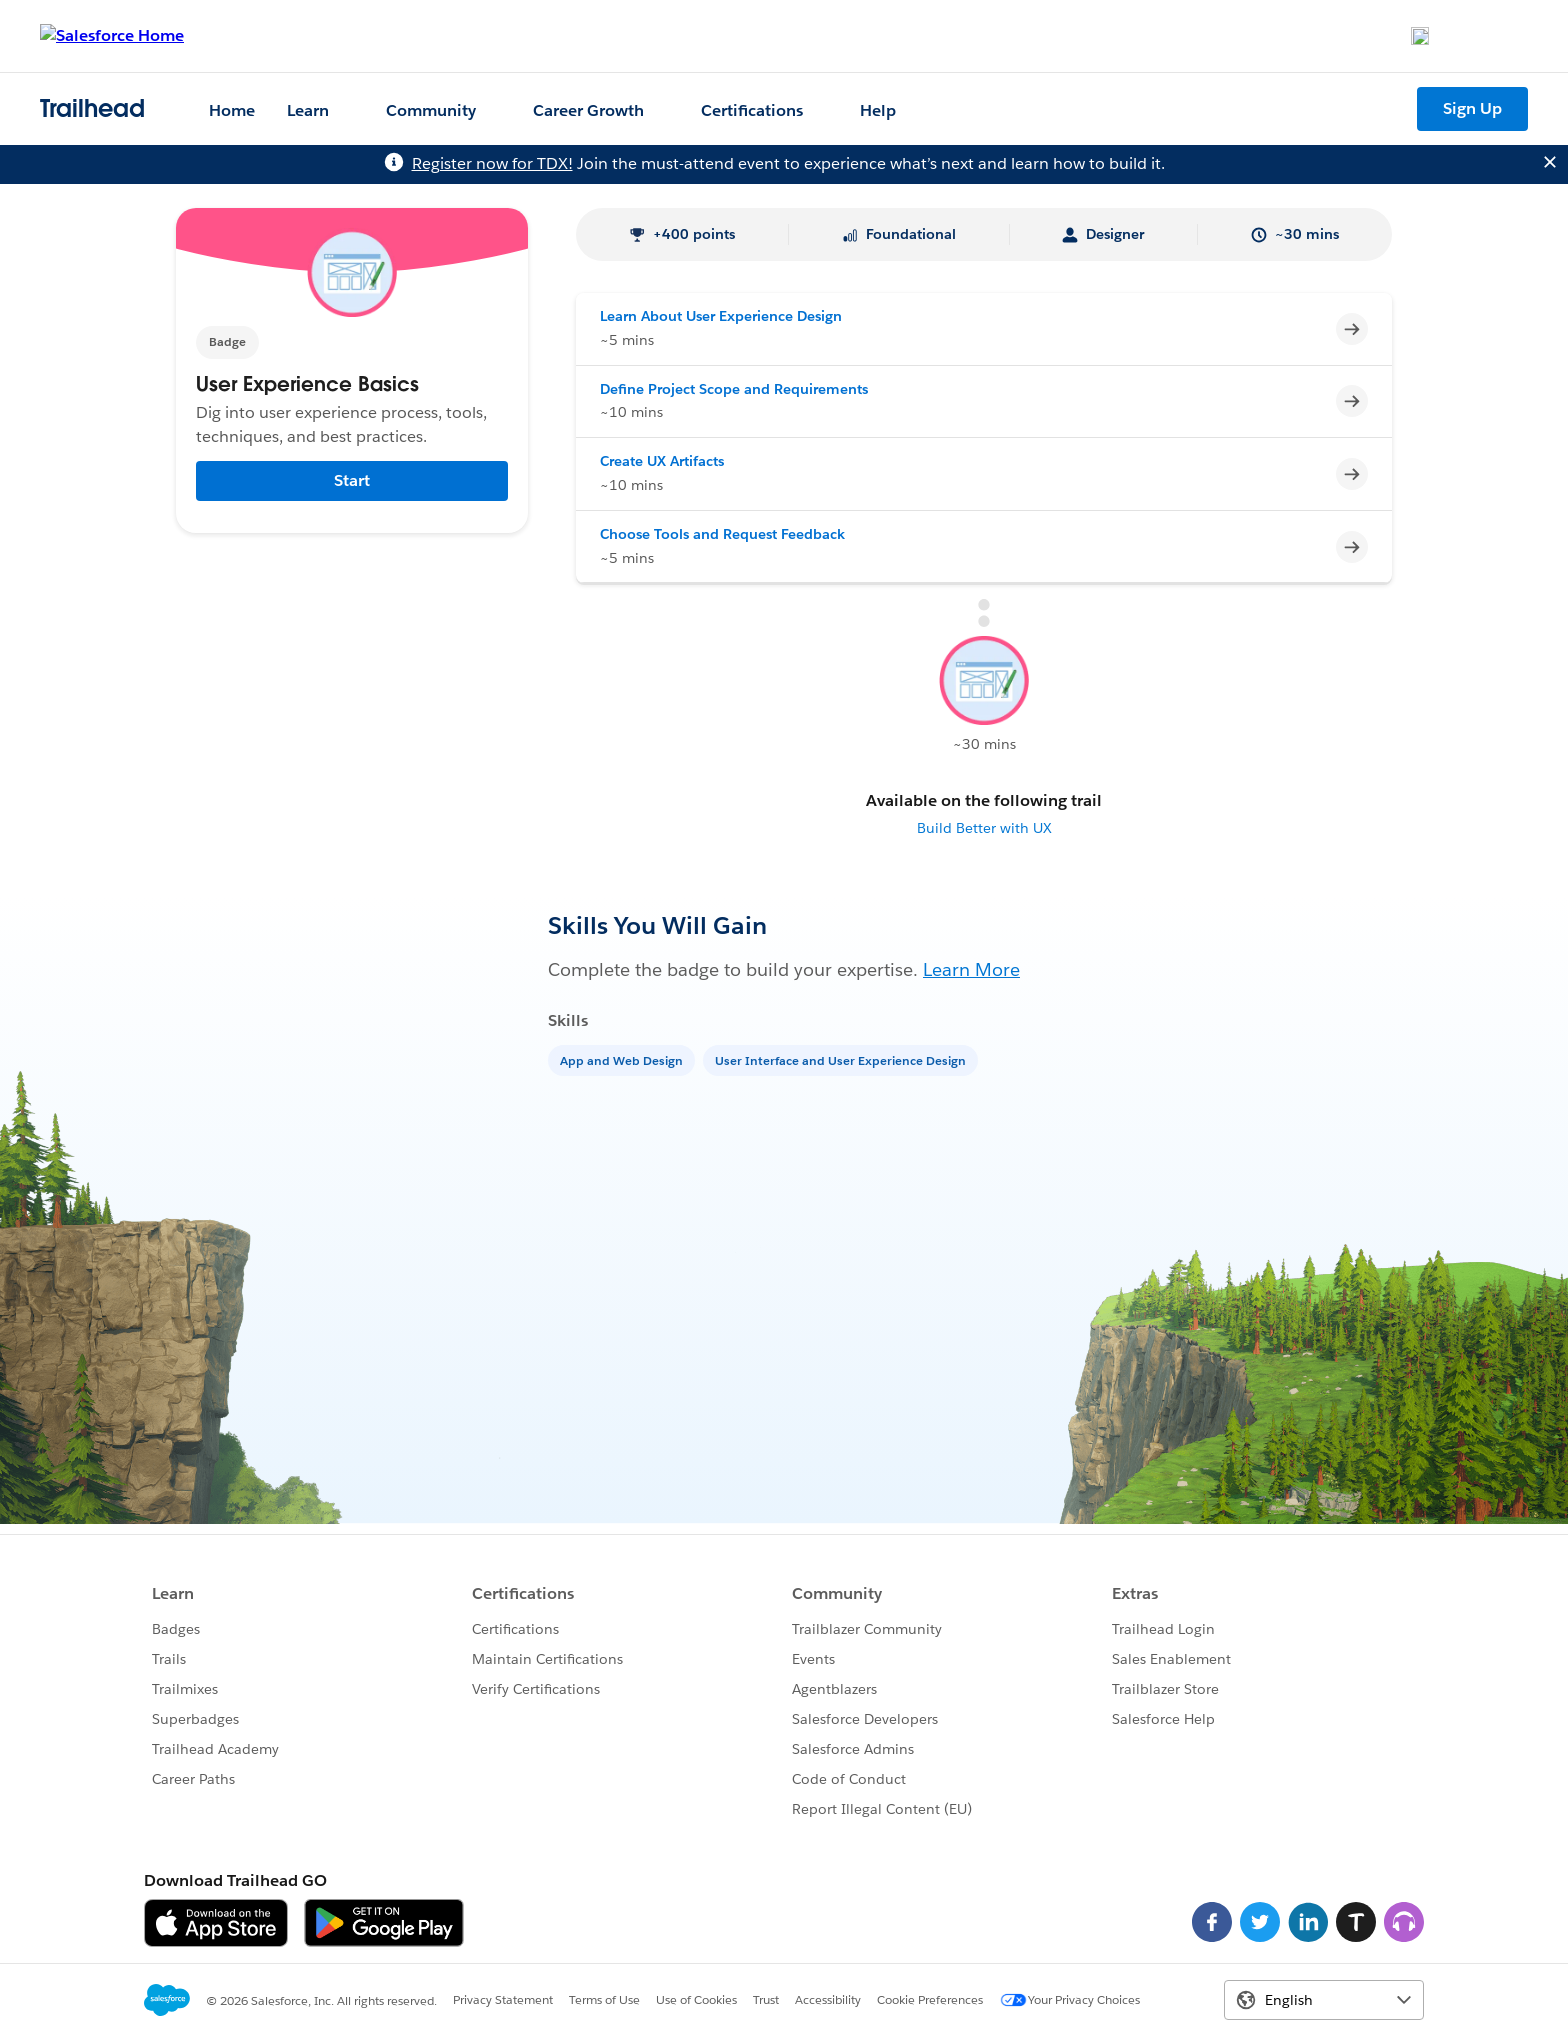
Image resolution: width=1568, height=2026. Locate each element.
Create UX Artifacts (662, 461)
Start (352, 480)
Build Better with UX (984, 828)
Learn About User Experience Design (721, 316)
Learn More (971, 969)
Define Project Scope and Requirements (734, 389)
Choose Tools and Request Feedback (722, 534)
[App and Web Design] (623, 1059)
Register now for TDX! (492, 163)
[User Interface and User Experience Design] (842, 1059)
